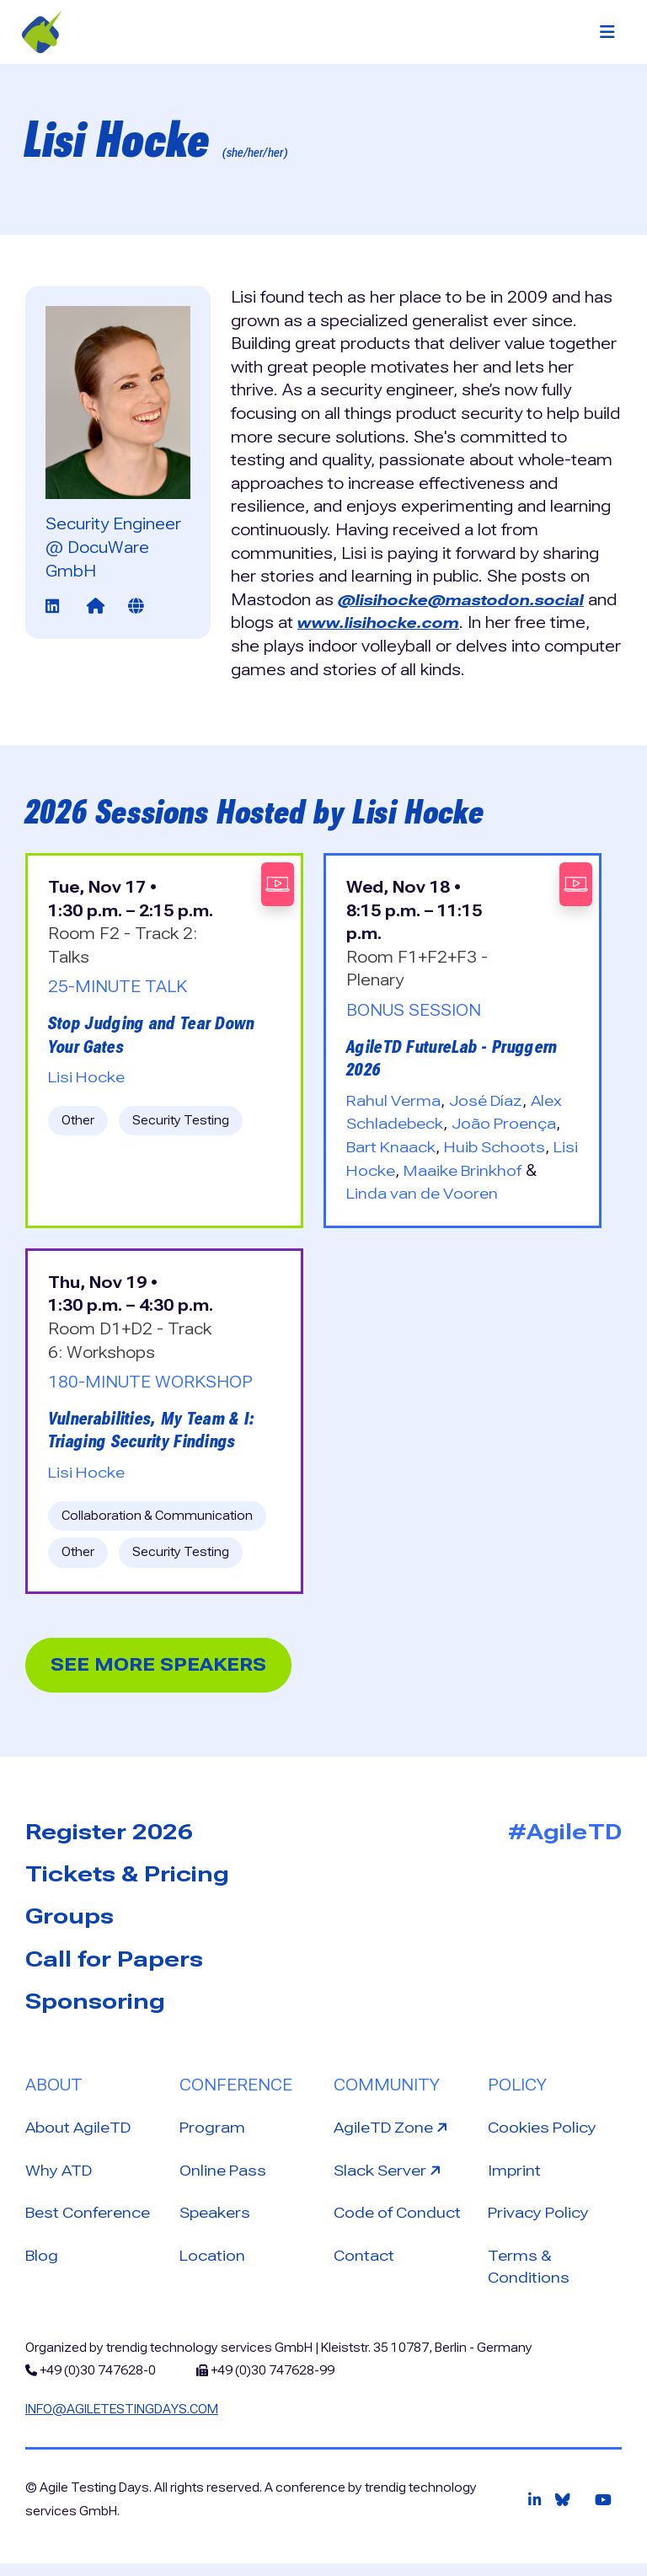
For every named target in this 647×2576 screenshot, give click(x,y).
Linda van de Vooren (425, 1193)
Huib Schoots (500, 1147)
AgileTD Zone (396, 2134)
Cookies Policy (544, 2135)
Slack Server (392, 2177)
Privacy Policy (540, 2222)
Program (213, 2135)
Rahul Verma (395, 1100)
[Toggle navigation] (607, 32)
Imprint (515, 2178)
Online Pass (224, 2178)
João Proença (509, 1123)
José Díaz (492, 1100)
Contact (364, 2265)
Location (212, 2265)
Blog (42, 2265)
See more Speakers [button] (167, 1666)
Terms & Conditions (529, 2277)
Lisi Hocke (88, 1077)
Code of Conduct (399, 2222)
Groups (69, 1920)
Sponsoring (95, 2007)
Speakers (216, 2222)
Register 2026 (109, 1833)
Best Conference (91, 2222)
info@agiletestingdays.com (121, 2421)
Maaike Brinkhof (496, 1170)
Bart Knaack (393, 1147)
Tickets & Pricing (127, 1877)
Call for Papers (114, 1964)
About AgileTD (81, 2135)
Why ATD (61, 2178)
